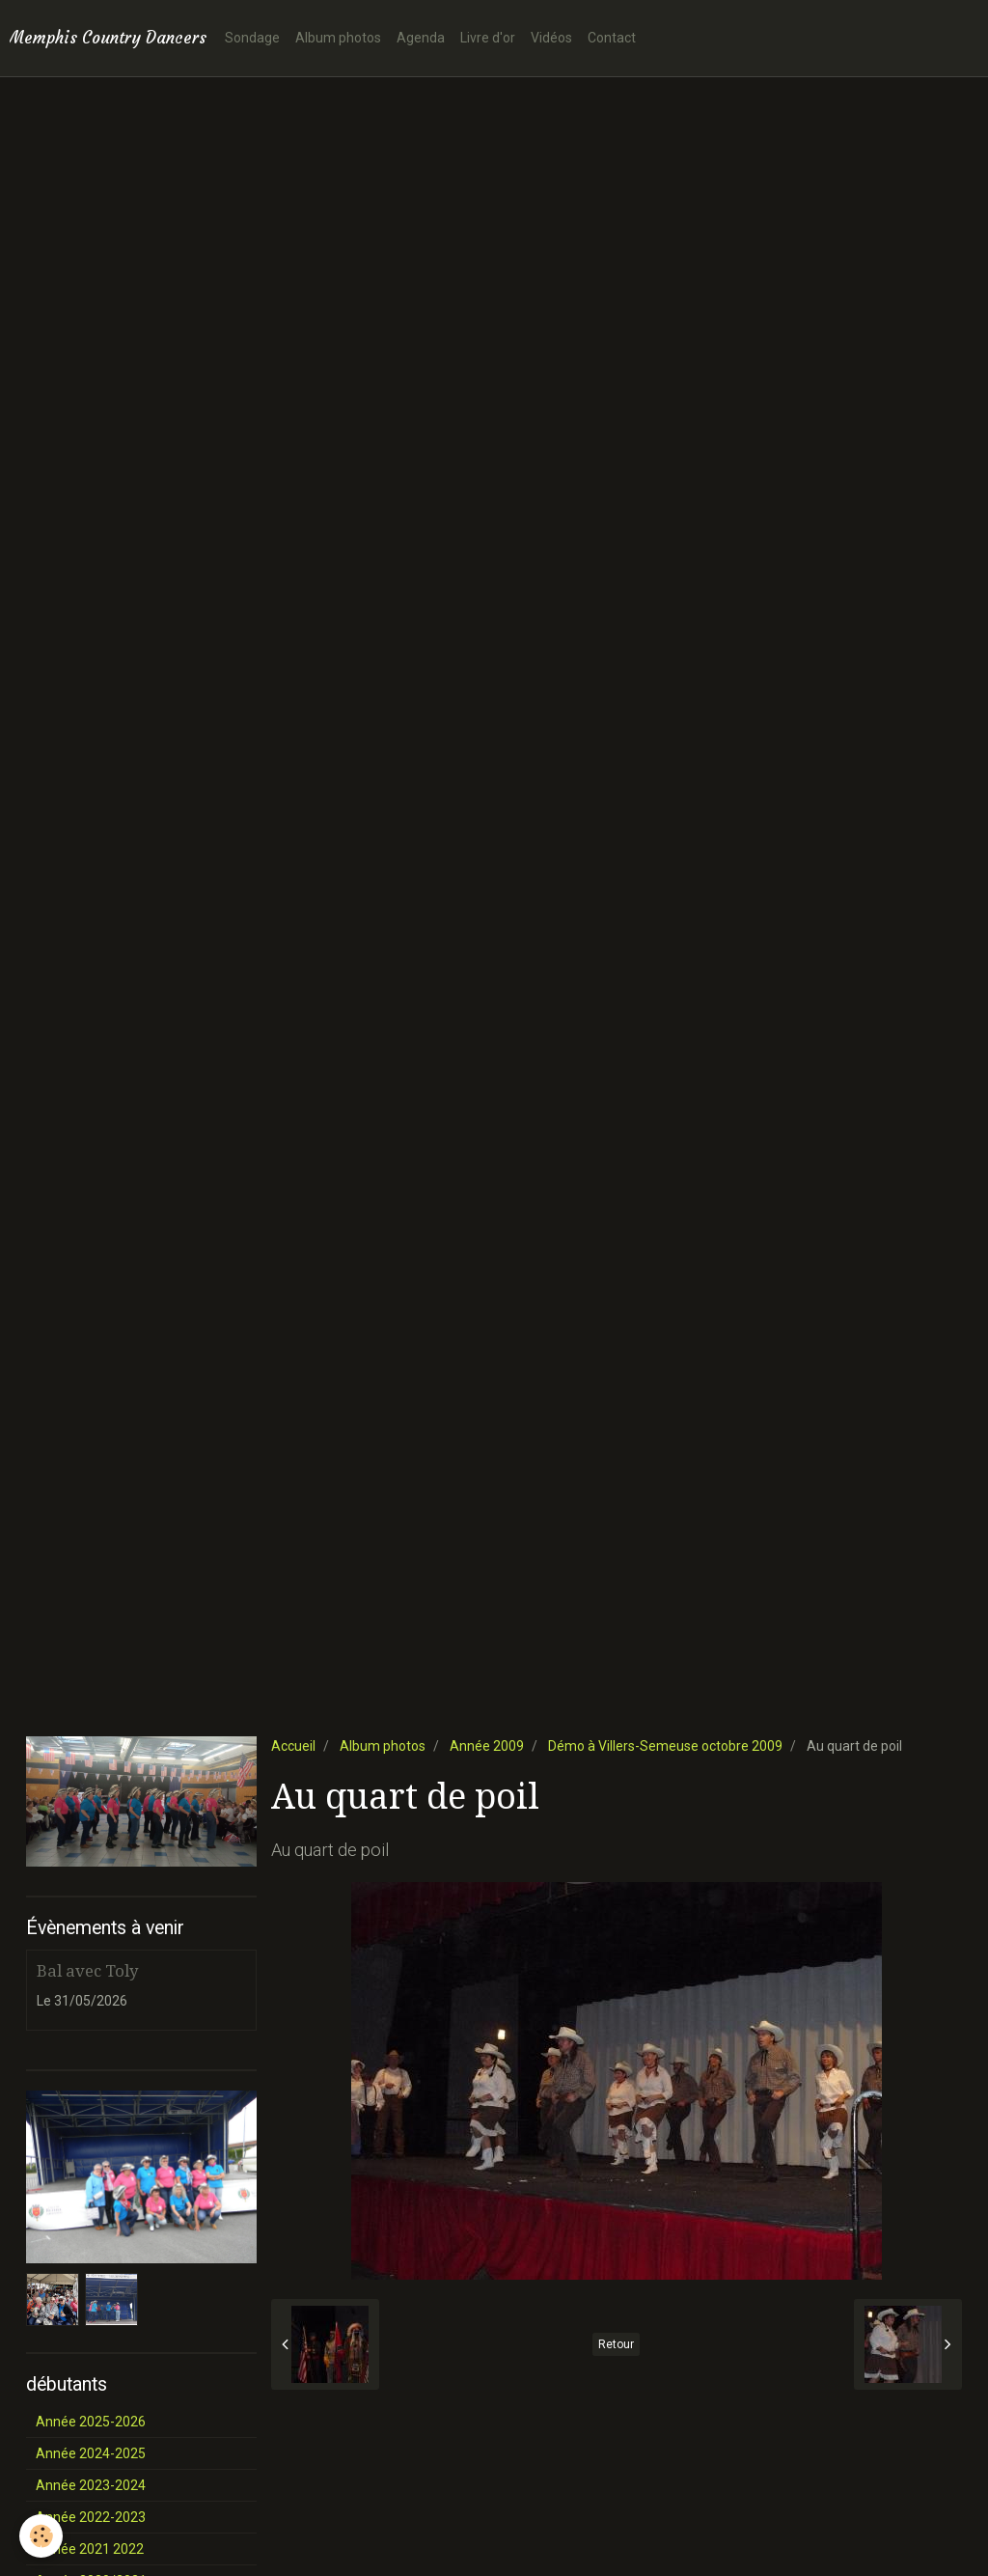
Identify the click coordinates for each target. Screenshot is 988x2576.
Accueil (293, 1746)
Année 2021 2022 (90, 2549)
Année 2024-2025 (91, 2453)
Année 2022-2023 (91, 2517)
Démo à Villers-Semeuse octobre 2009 (665, 1746)
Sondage (252, 37)
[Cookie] (41, 2536)
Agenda (421, 37)
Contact (612, 37)
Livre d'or (487, 37)
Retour (616, 2344)
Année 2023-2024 (91, 2485)
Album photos (338, 37)
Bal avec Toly (87, 1970)
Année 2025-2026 (91, 2421)
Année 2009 (487, 1746)
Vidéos (551, 37)
